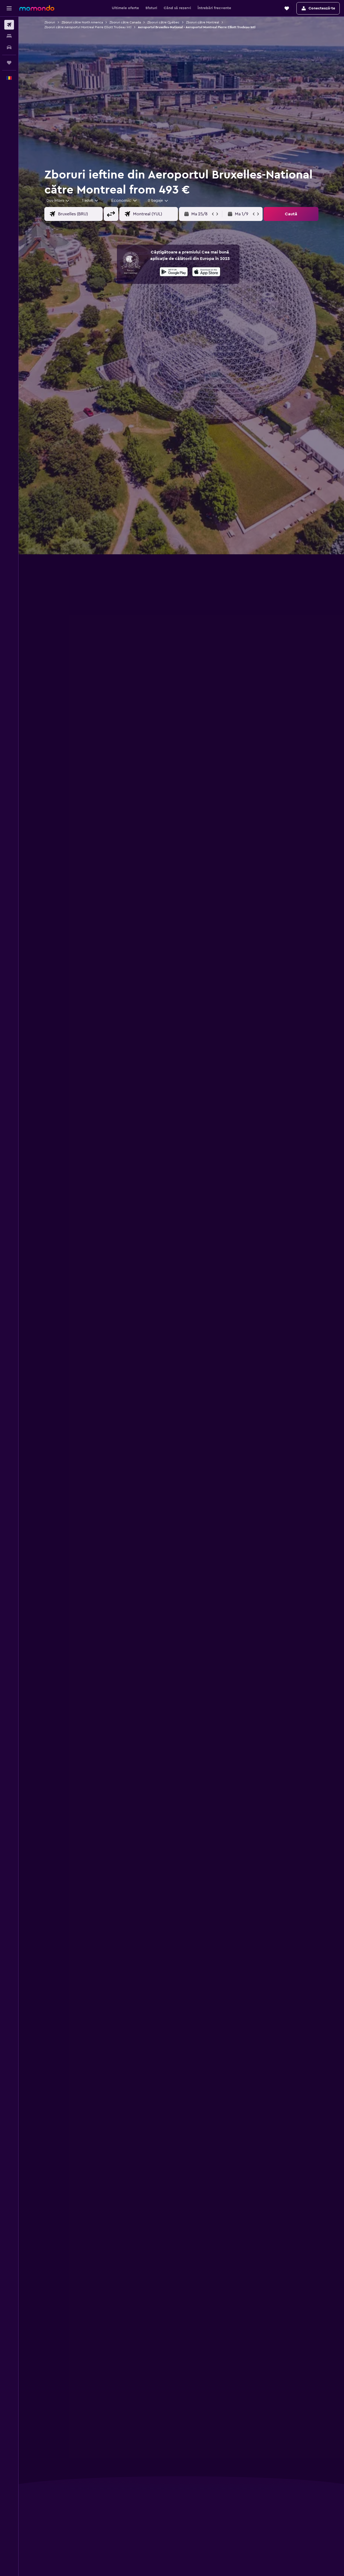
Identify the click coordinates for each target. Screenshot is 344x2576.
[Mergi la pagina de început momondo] (36, 8)
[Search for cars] (9, 47)
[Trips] (9, 62)
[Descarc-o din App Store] (206, 273)
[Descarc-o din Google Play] (174, 273)
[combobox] (58, 200)
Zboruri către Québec (163, 22)
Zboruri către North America (82, 22)
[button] (9, 8)
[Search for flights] (9, 24)
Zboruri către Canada (125, 22)
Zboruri (49, 22)
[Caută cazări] (9, 36)
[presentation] (206, 272)
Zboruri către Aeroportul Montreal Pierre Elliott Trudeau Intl (87, 27)
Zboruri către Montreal (202, 22)
